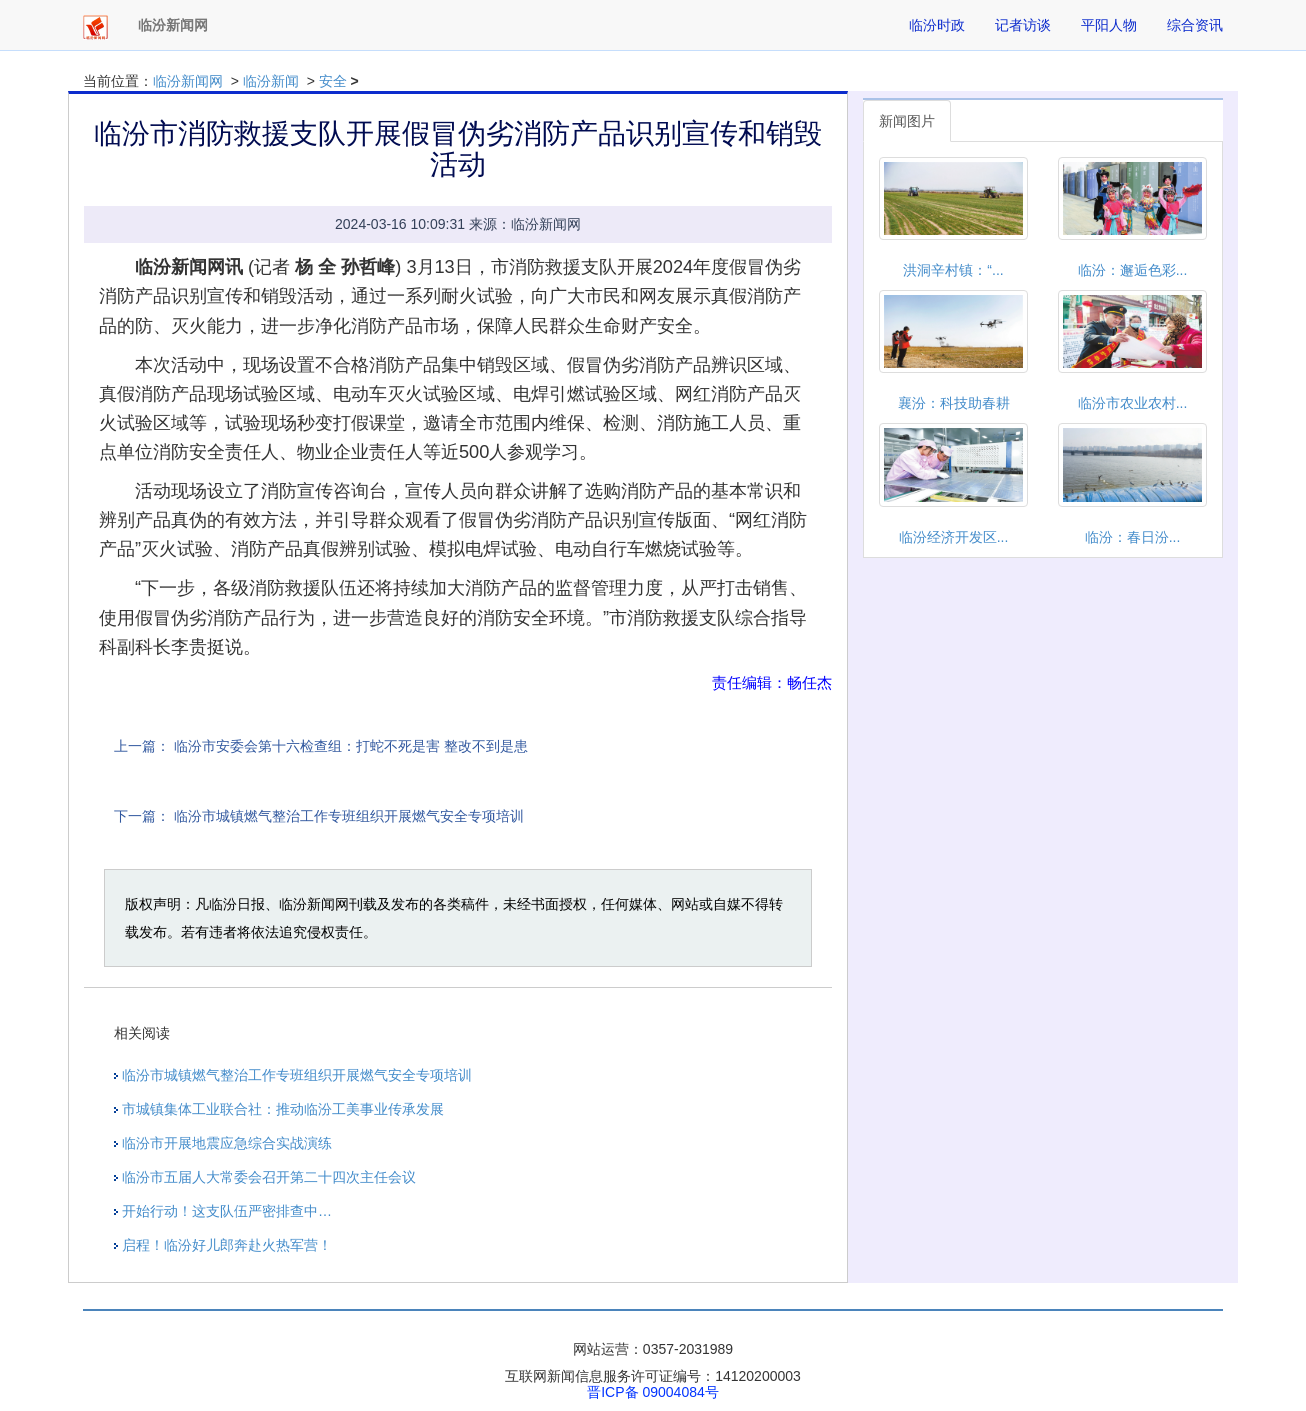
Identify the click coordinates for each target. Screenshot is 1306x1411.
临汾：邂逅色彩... (1133, 270)
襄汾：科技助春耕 (954, 403)
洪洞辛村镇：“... (953, 270)
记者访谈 (1023, 25)
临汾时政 (937, 25)
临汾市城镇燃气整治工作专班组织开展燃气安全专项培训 (349, 816)
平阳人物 (1109, 25)
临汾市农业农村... (1133, 403)
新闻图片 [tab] (907, 121)
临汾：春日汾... (1133, 537)
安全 (333, 81)
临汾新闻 (271, 81)
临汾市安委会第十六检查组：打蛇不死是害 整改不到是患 (351, 746)
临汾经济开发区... (954, 537)
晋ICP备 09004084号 (653, 1392)
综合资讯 (1195, 25)
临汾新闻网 (188, 81)
